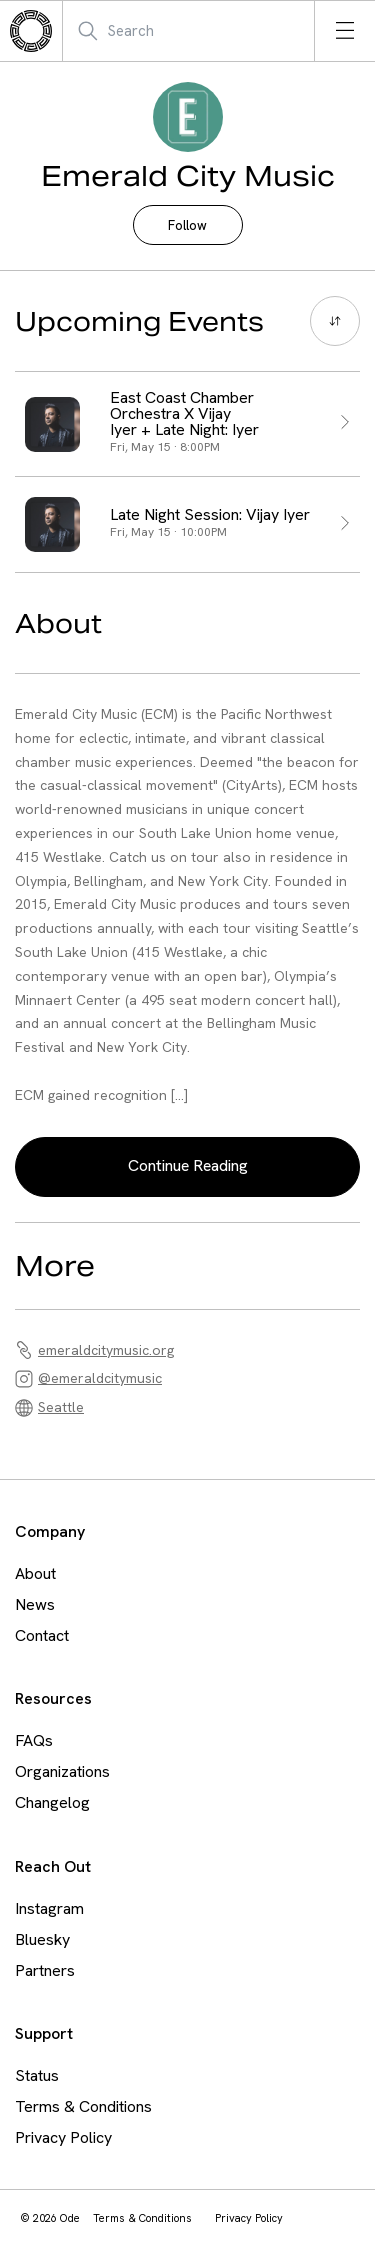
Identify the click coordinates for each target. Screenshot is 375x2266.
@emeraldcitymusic (100, 1378)
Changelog (52, 1802)
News (35, 1604)
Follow (187, 225)
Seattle (61, 1407)
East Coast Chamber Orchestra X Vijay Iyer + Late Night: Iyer (184, 414)
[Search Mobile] (174, 31)
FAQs (34, 1740)
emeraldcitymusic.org (106, 1350)
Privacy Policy (63, 2137)
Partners (45, 1970)
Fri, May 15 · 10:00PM (168, 532)
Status (37, 2075)
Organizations (62, 1771)
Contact (42, 1635)
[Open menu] (345, 31)
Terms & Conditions (83, 2106)
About (35, 1573)
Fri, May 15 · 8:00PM (165, 447)
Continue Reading (188, 1165)
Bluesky (42, 1939)
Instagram (49, 1908)
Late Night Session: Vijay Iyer (210, 515)
